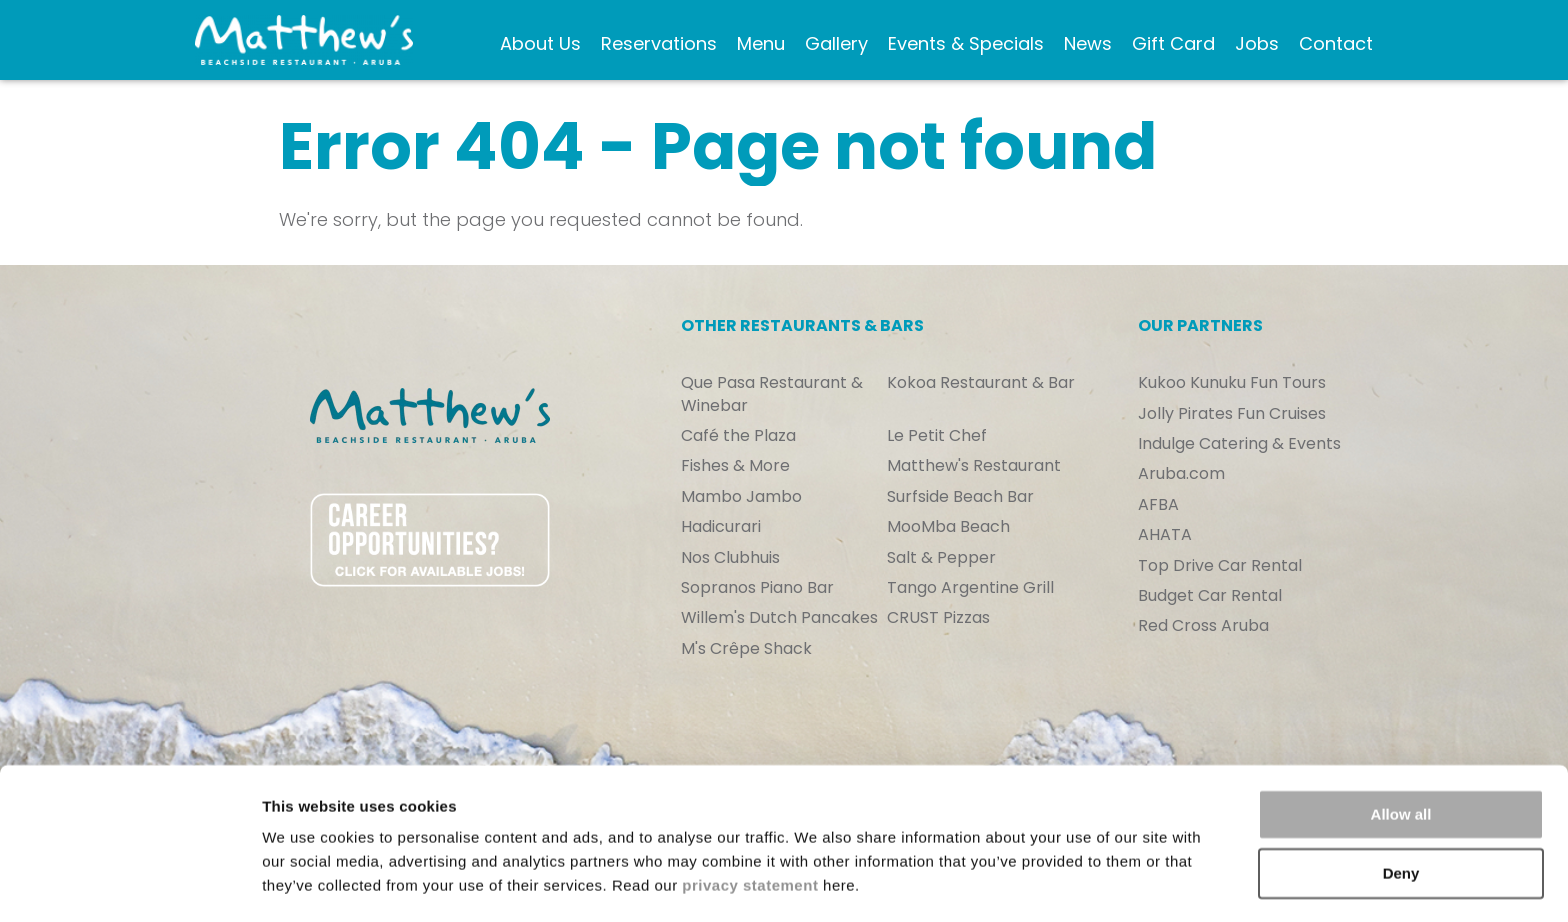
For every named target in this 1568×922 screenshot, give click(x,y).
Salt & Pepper (941, 558)
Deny (1401, 814)
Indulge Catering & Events (1239, 444)
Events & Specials (923, 48)
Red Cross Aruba (1203, 626)
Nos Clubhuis (730, 558)
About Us (524, 48)
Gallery (833, 35)
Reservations (656, 35)
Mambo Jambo (741, 497)
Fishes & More (735, 466)
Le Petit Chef (937, 436)
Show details (308, 882)
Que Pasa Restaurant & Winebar (772, 394)
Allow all (1401, 756)
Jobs (1253, 35)
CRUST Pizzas (938, 618)
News (1084, 35)
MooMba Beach (948, 527)
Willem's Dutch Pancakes (779, 618)
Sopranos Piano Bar (757, 588)
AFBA (1158, 505)
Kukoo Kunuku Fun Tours (1232, 383)
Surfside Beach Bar (960, 497)
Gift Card (1150, 48)
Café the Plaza (738, 436)
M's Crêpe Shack (746, 649)
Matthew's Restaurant (974, 466)
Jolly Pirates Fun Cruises (1232, 414)
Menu (758, 35)
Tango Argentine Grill (970, 588)
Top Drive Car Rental (1220, 566)
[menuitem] (537, 44)
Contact (1332, 35)
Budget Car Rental (1210, 596)
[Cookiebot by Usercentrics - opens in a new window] (129, 883)
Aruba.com (1181, 474)
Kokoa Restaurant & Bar (981, 383)
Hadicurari (721, 527)
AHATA (1165, 535)
